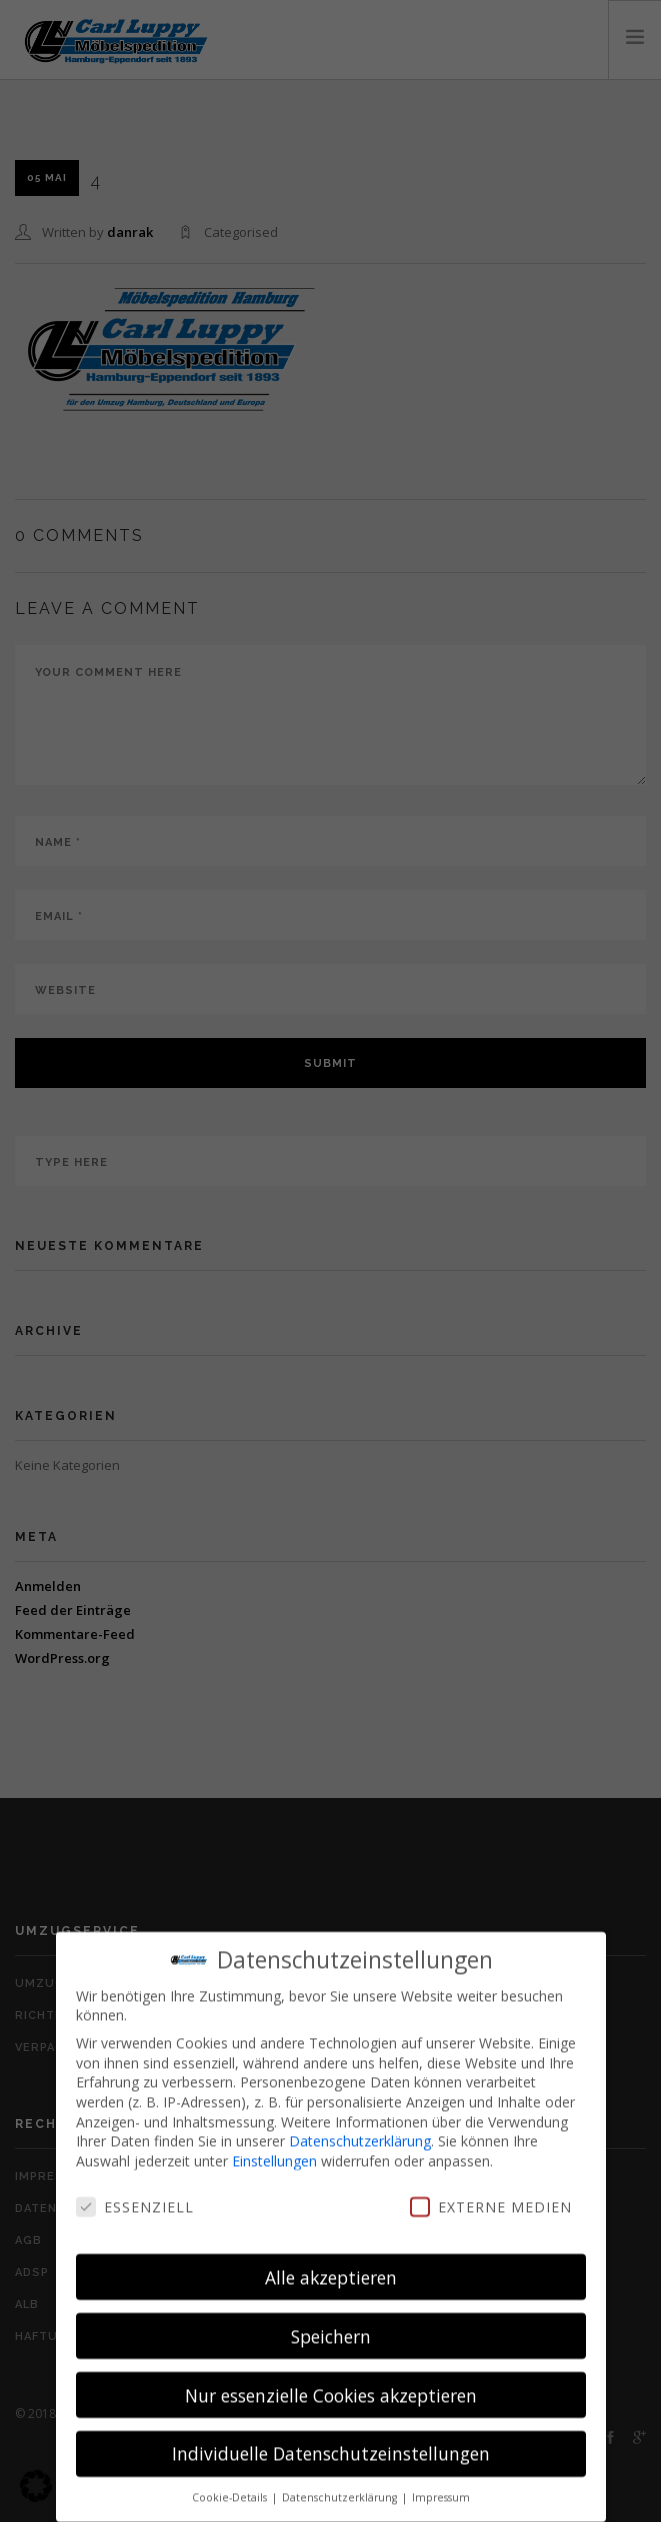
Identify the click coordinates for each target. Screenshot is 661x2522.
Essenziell (135, 2198)
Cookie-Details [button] (231, 2490)
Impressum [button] (441, 2490)
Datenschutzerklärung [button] (341, 2490)
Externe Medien (491, 2198)
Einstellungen (274, 2152)
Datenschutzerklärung (360, 2132)
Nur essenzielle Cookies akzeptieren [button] (331, 2387)
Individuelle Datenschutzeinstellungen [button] (331, 2446)
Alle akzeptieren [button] (331, 2269)
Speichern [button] (331, 2328)
